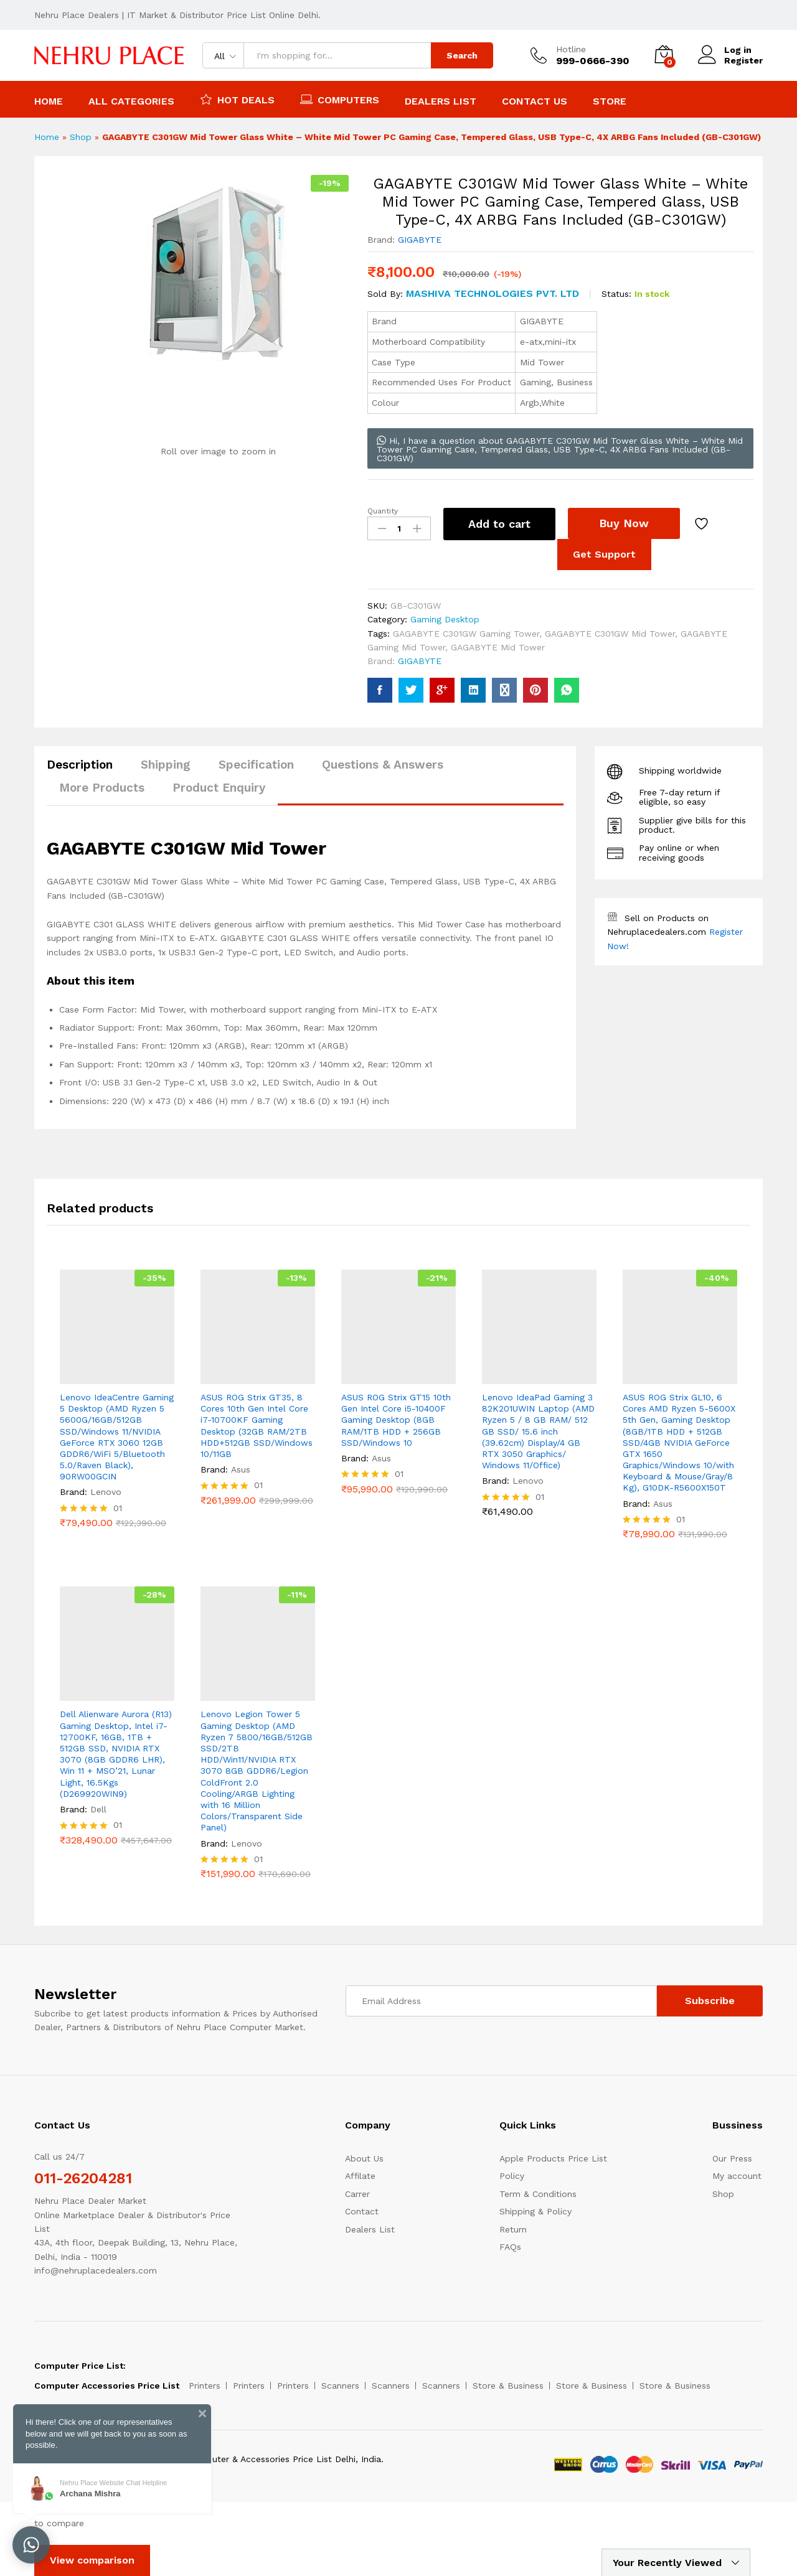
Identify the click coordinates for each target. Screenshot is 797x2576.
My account (737, 2176)
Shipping (166, 764)
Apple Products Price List (553, 2158)
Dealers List (440, 101)
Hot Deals (237, 99)
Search (462, 55)
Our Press (732, 2158)
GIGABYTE (419, 240)
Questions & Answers (382, 764)
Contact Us (534, 101)
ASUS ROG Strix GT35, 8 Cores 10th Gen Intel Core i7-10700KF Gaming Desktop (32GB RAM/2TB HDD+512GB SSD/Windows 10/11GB (256, 1425)
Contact (362, 2211)
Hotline (571, 49)
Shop (81, 137)
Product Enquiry (218, 788)
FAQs (510, 2247)
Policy (511, 2176)
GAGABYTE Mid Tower (498, 647)
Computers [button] (339, 99)
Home (48, 101)
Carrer (357, 2194)
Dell (98, 1809)
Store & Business (508, 2386)
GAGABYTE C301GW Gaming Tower (466, 634)
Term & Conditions (538, 2194)
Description (80, 764)
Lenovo (105, 1492)
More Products (101, 788)
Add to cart (499, 523)
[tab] (86, 770)
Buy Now (624, 523)
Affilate (360, 2176)
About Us (364, 2158)
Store (609, 101)
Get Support (604, 554)
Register (743, 60)
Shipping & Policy (535, 2211)
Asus (240, 1469)
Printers (204, 2386)
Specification (256, 764)
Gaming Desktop (444, 619)
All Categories (131, 101)
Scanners (340, 2386)
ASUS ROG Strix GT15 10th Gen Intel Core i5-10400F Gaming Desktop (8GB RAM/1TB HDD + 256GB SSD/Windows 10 (396, 1420)
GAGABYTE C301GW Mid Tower (610, 634)
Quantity (382, 511)
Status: (616, 294)
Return (513, 2229)
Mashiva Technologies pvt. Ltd (492, 293)
